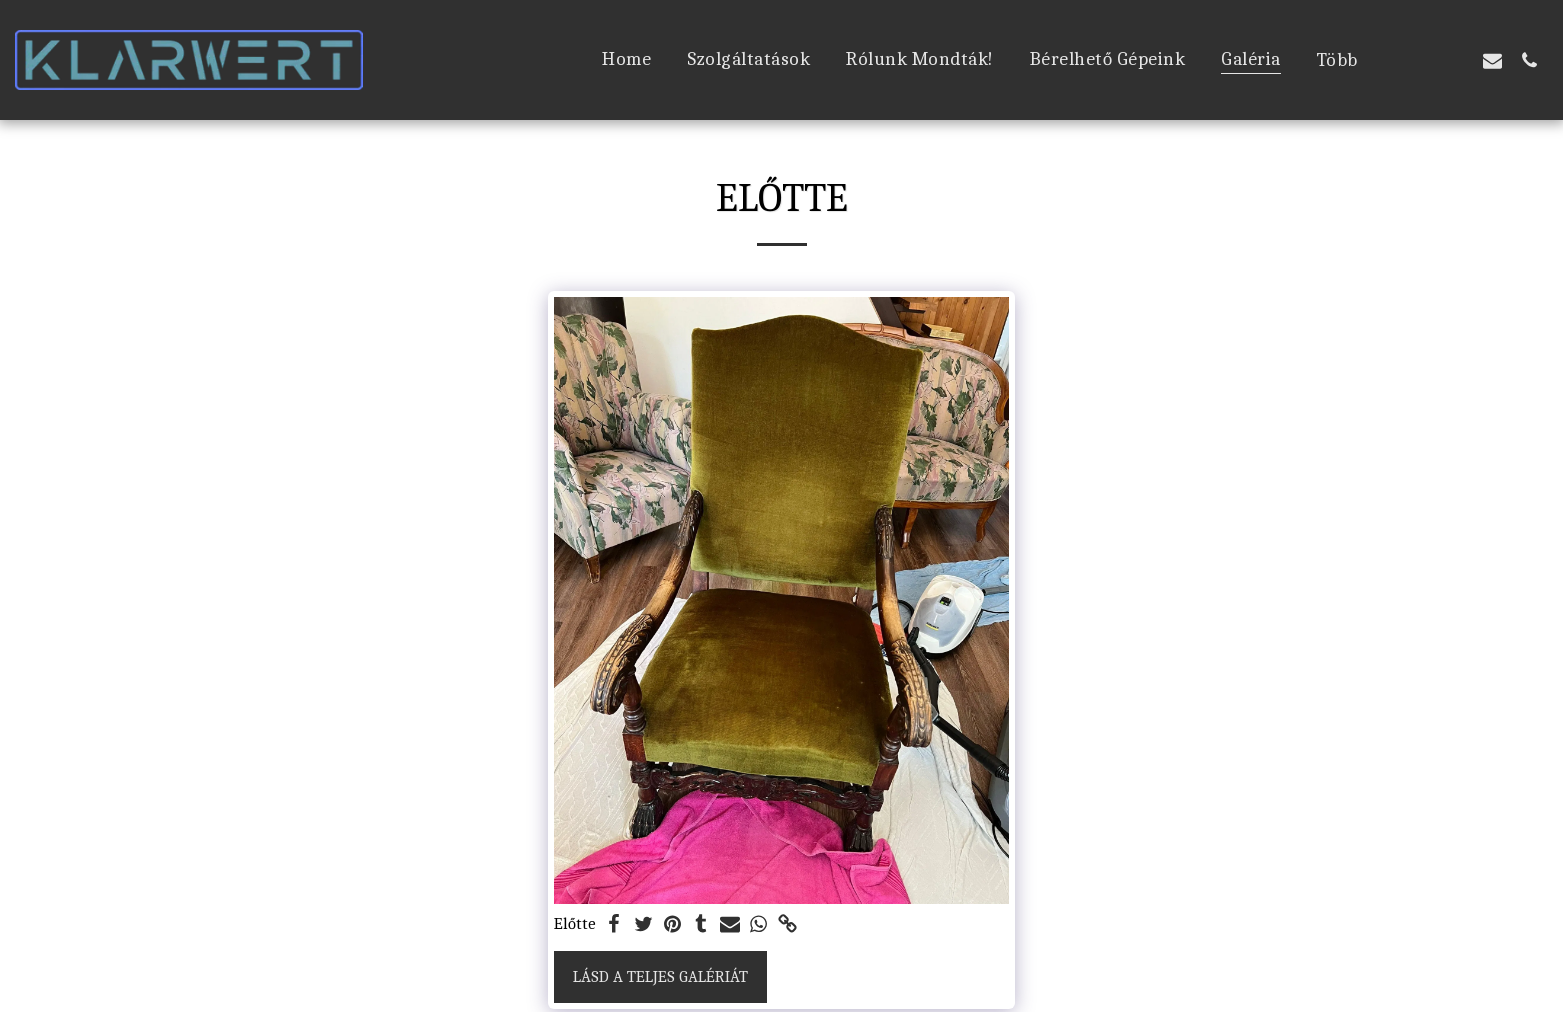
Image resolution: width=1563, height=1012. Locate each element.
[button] (1418, 60)
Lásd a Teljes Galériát (660, 976)
